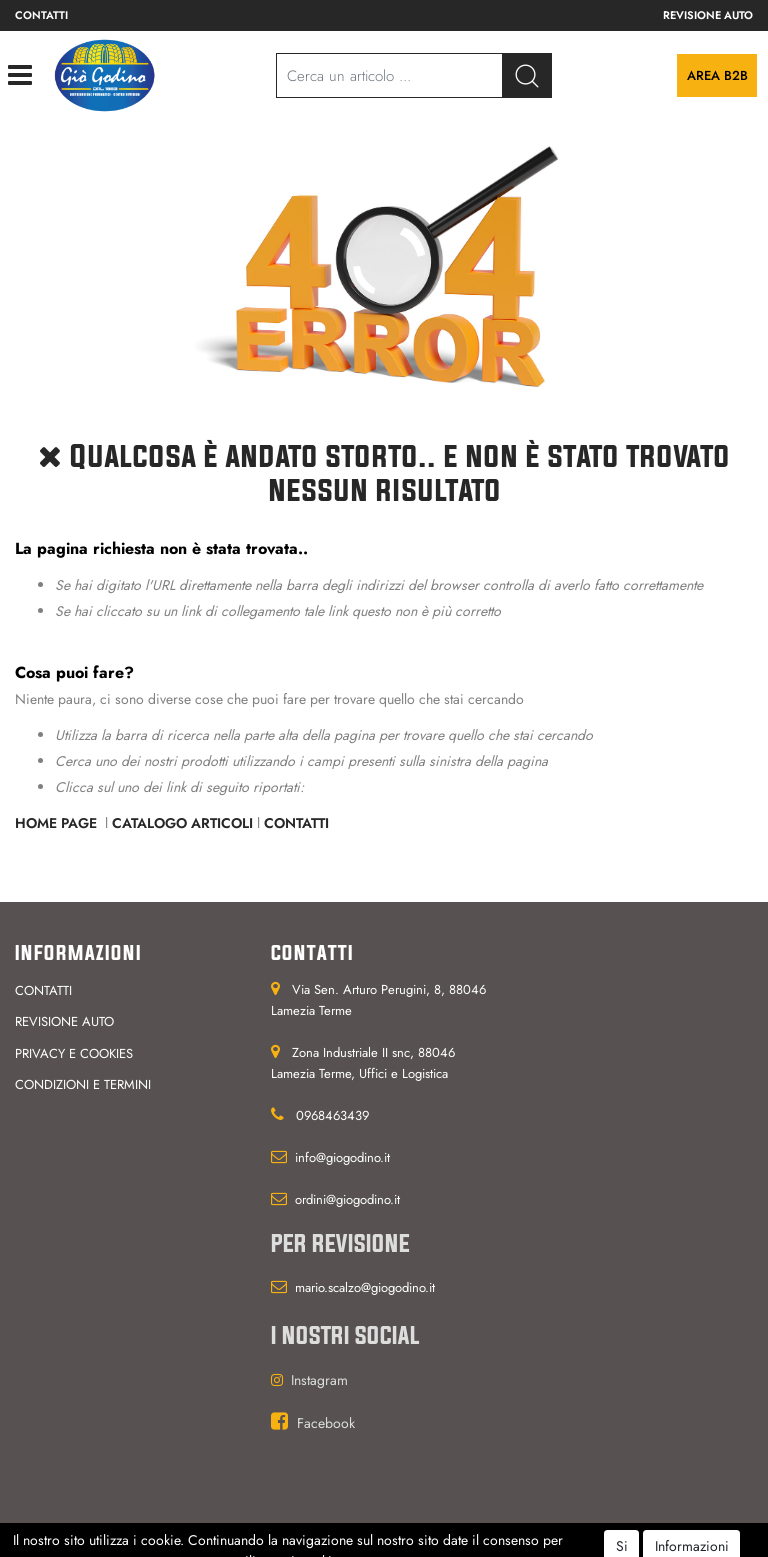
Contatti (41, 15)
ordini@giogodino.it (347, 1199)
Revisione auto (708, 15)
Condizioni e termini (83, 1084)
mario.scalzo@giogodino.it (365, 1287)
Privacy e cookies (74, 1053)
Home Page (58, 823)
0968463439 (332, 1115)
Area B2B (717, 75)
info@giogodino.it (342, 1157)
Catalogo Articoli (182, 823)
